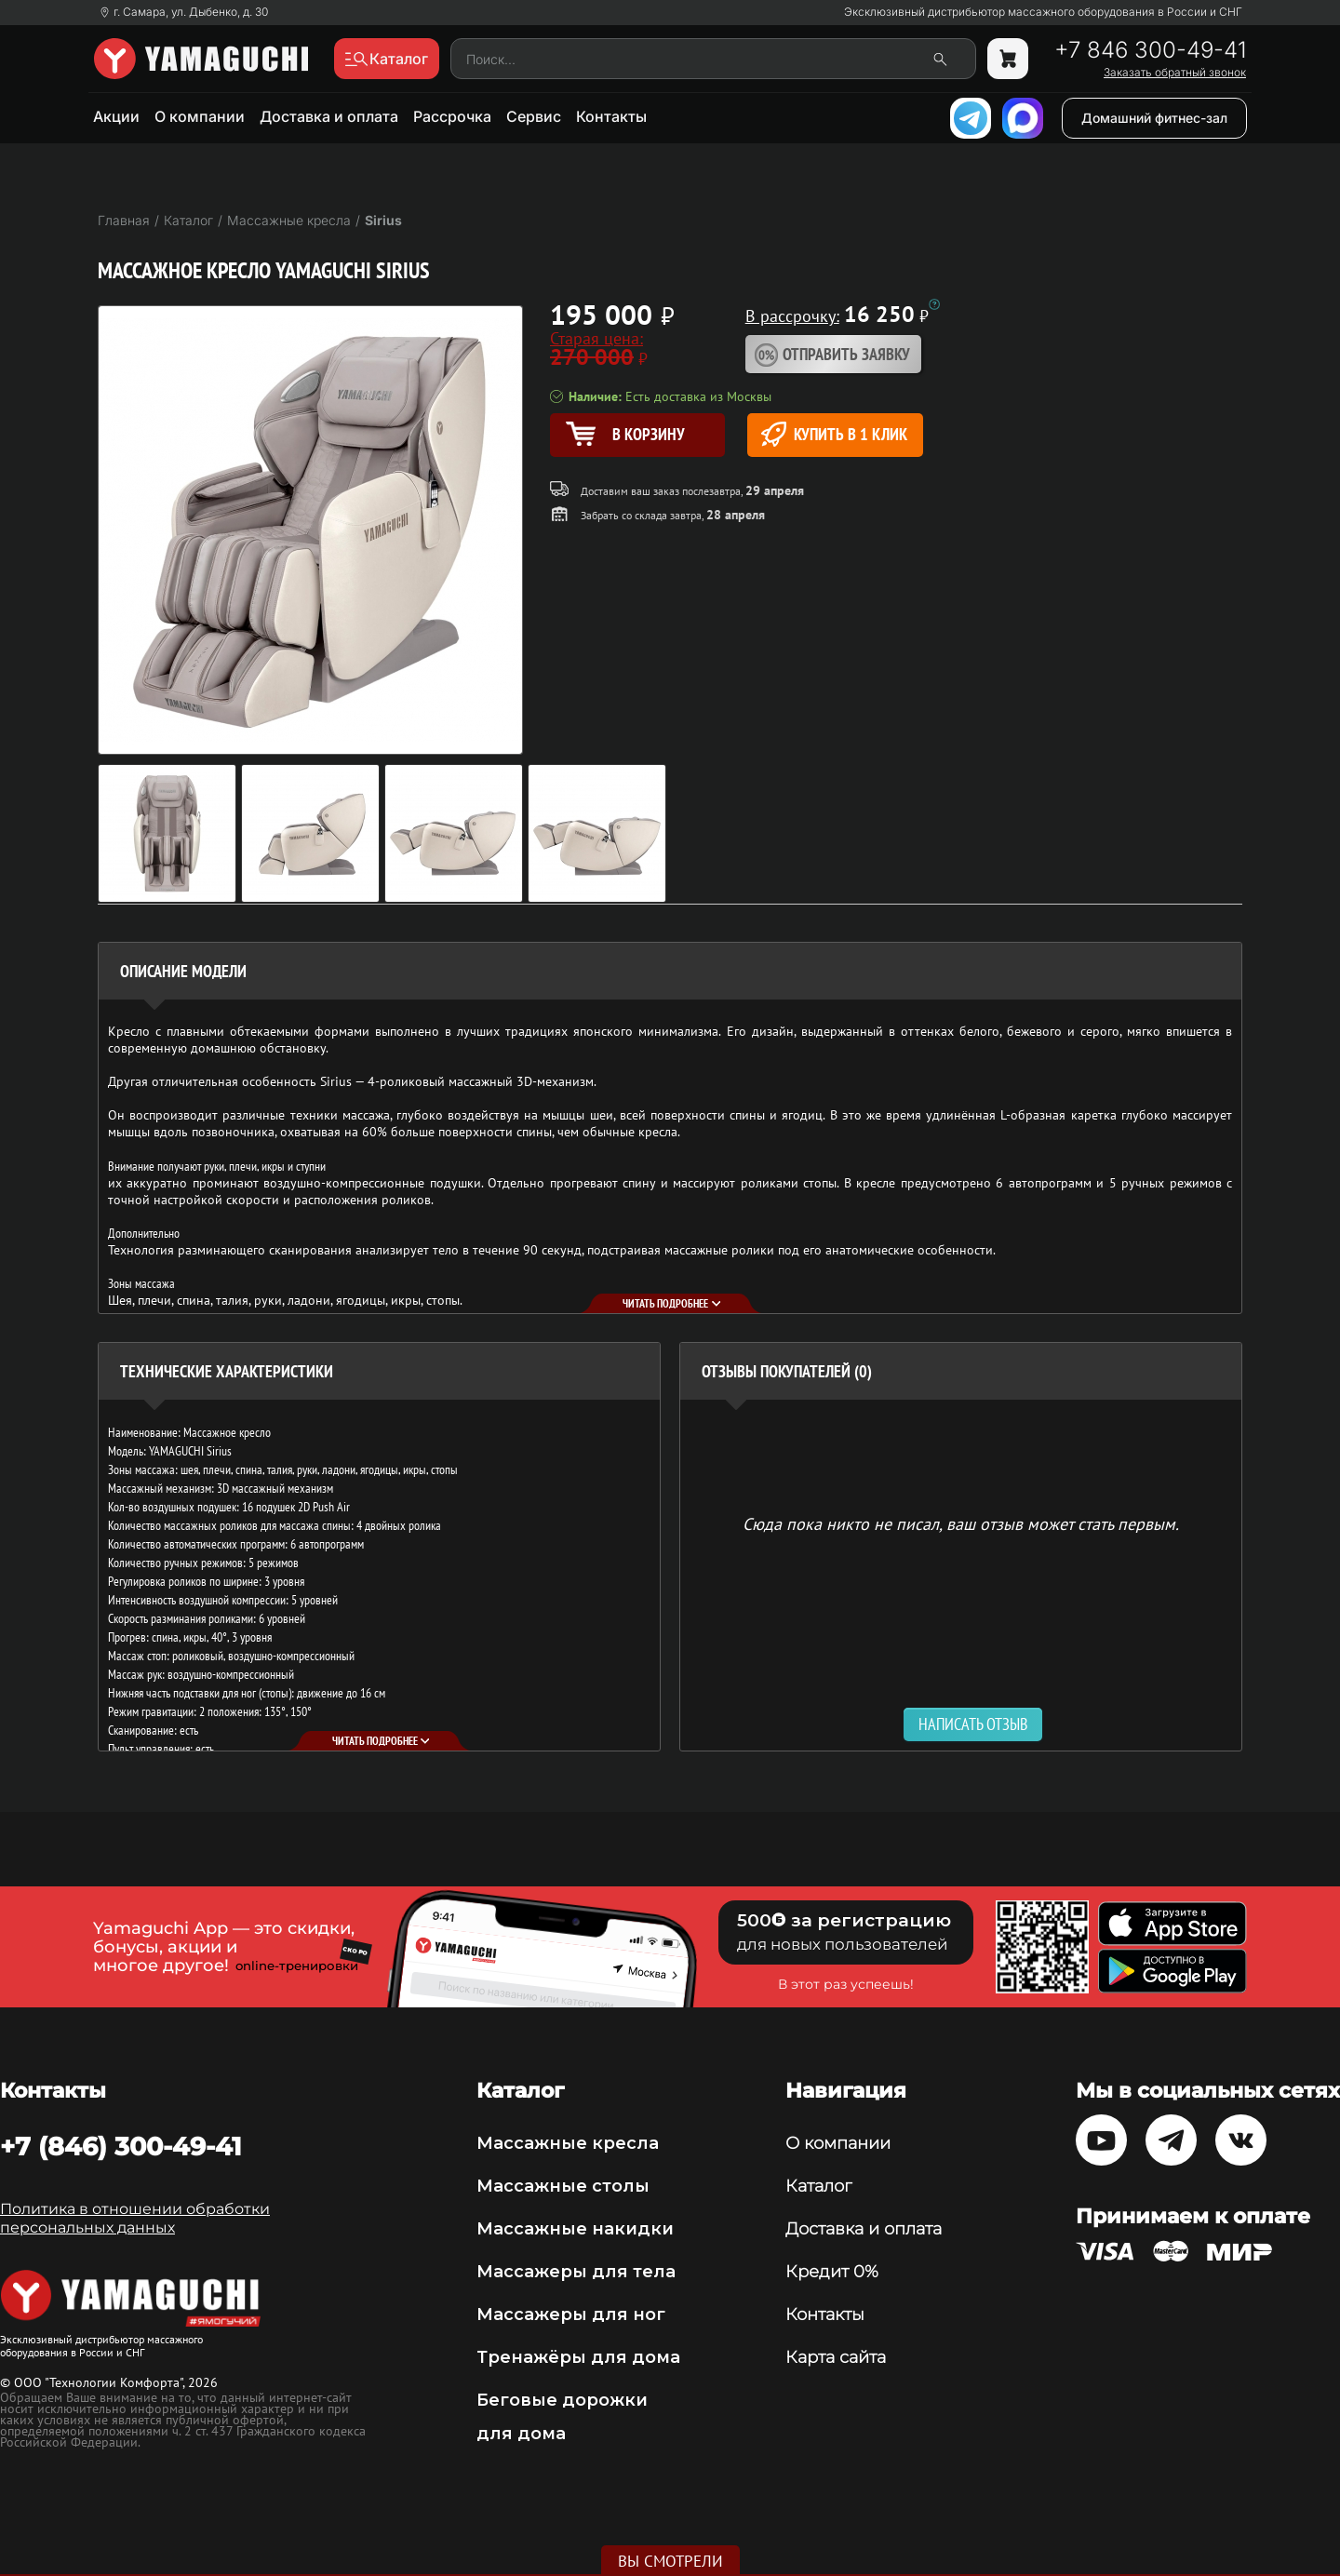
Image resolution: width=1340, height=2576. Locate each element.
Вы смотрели (670, 2561)
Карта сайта (835, 2357)
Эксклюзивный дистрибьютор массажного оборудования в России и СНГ (1043, 12)
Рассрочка (452, 116)
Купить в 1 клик (834, 434)
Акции (116, 116)
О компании (199, 116)
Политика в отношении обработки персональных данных (135, 2218)
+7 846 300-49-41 (1150, 50)
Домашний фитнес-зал (1154, 118)
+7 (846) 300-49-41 (121, 2146)
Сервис (533, 116)
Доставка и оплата (329, 116)
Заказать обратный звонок (1175, 72)
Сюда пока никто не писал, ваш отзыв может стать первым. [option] (961, 1523)
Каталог (818, 2186)
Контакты (611, 116)
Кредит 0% (831, 2271)
